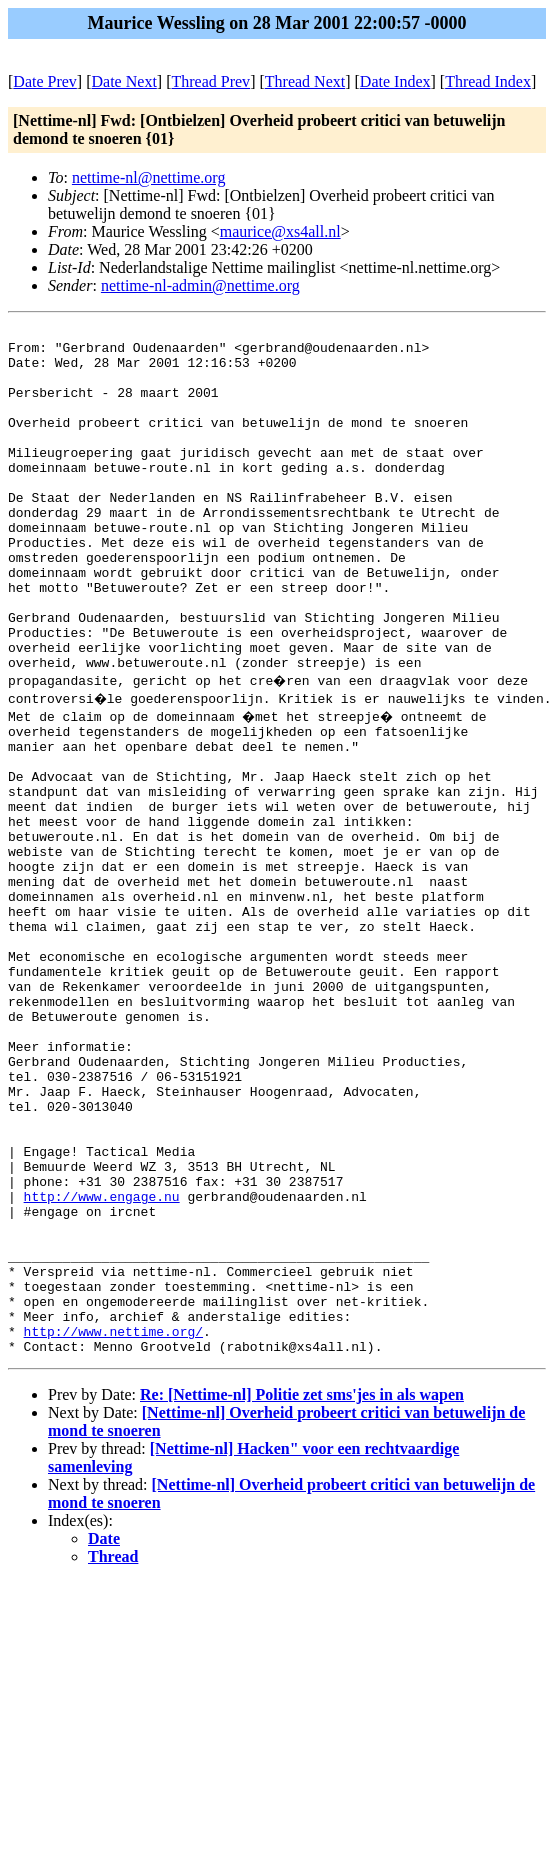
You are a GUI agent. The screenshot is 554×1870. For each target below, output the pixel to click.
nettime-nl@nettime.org (149, 177)
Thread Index (488, 81)
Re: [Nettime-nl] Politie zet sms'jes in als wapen (302, 1589)
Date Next (124, 81)
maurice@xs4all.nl (280, 231)
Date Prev (45, 81)
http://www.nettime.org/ (113, 1523)
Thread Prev (210, 81)
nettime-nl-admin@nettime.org (200, 285)
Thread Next (305, 81)
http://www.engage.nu (102, 1361)
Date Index (395, 81)
